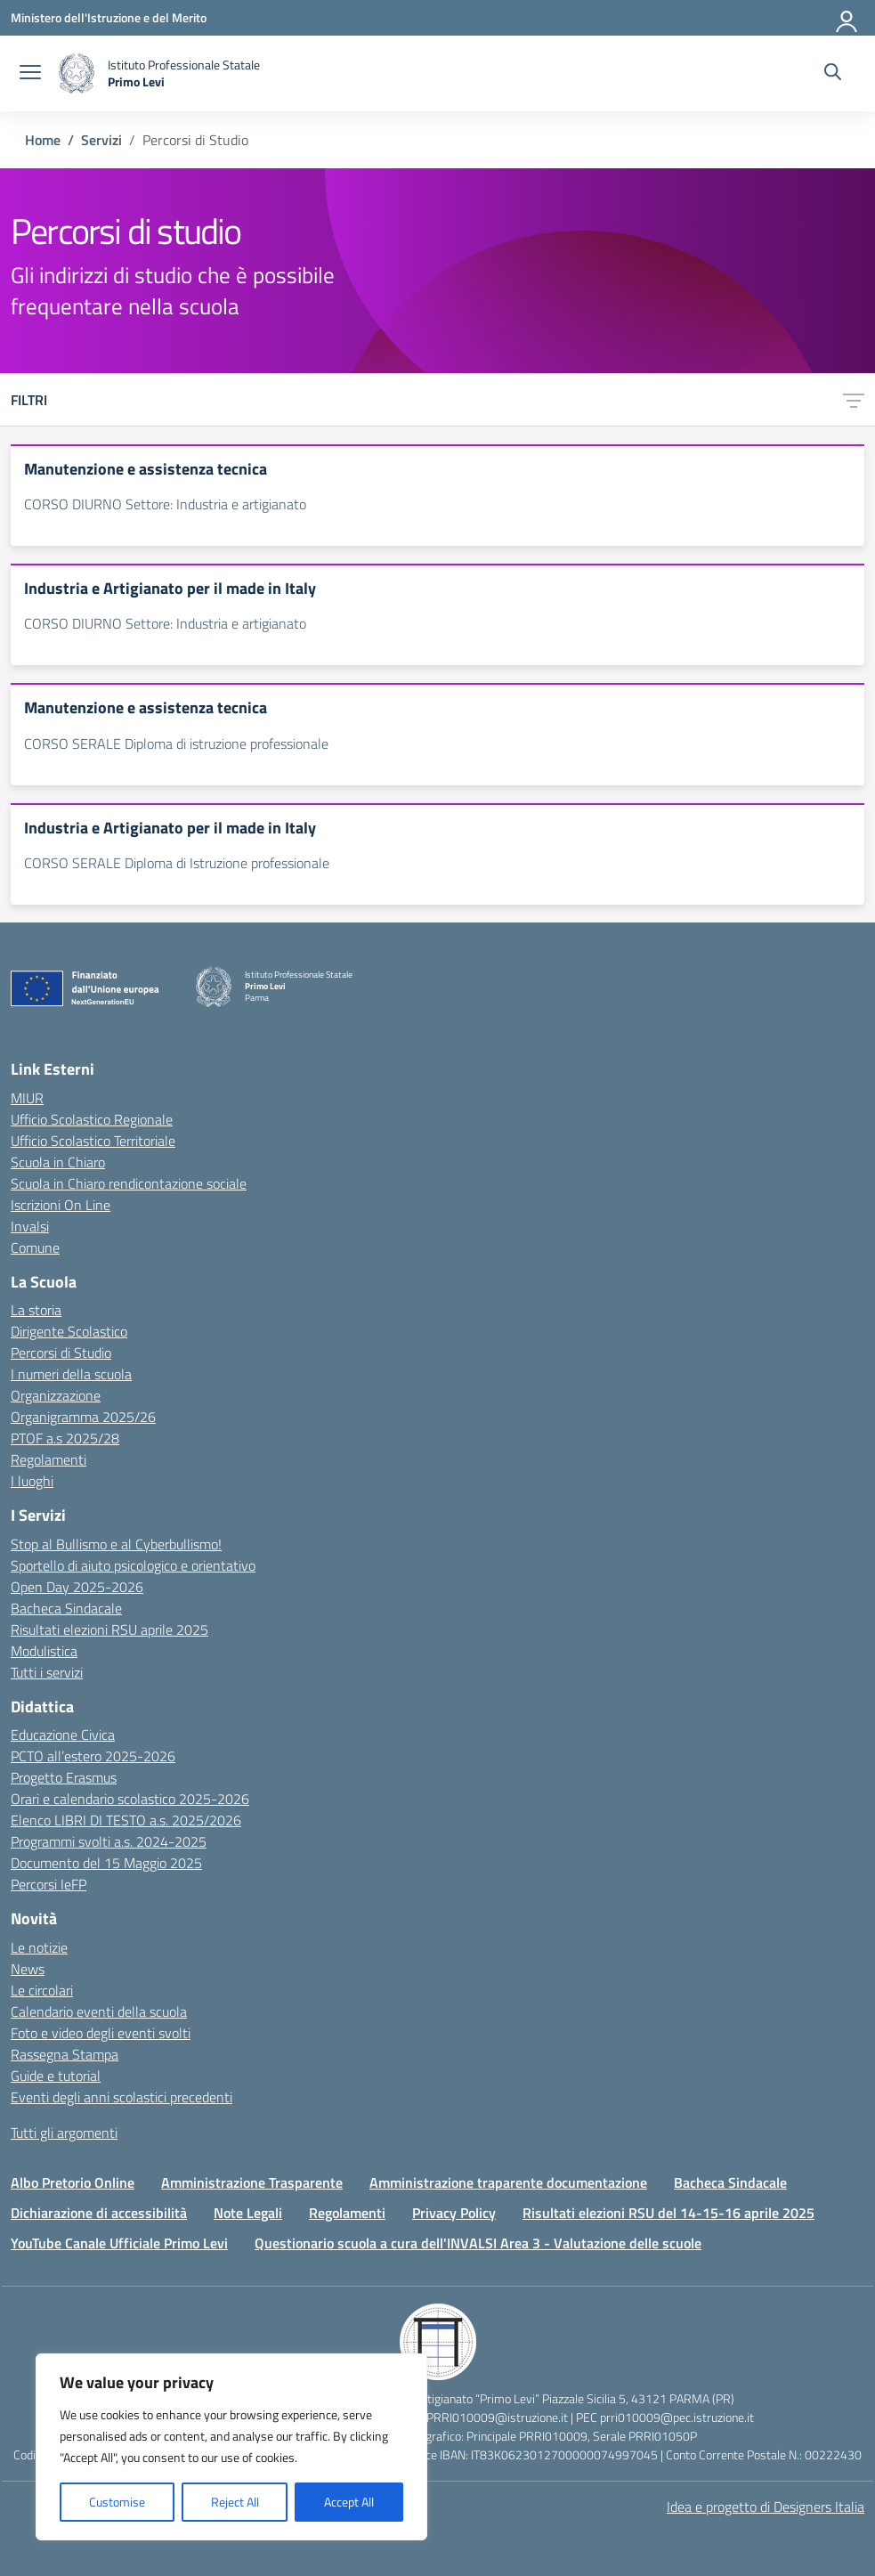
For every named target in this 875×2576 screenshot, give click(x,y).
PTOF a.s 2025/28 (65, 1438)
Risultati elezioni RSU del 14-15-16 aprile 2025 (668, 2212)
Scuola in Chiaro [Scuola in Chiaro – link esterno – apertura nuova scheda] (58, 1162)
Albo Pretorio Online (72, 2182)
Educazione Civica (63, 1734)
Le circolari (42, 1990)
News (28, 1968)
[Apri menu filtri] (853, 399)
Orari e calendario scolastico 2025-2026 (130, 1798)
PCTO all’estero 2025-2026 (93, 1756)
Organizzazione (56, 1395)
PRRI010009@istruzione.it (497, 2417)
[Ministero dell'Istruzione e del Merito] (109, 17)
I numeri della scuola (71, 1374)
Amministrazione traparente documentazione (508, 2182)
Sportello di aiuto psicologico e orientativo (133, 1565)
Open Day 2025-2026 (77, 1586)
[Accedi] (847, 18)
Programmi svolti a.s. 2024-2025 (109, 1841)
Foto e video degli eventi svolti (100, 2033)
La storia (36, 1310)
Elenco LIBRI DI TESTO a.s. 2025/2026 (126, 1820)
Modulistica (44, 1651)
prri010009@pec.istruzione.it (677, 2417)
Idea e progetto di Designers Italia (765, 2506)
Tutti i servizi (47, 1672)
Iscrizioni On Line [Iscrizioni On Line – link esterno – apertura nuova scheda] (60, 1204)
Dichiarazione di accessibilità (99, 2212)
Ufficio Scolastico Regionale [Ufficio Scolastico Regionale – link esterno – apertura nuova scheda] (92, 1119)
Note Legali (248, 2212)
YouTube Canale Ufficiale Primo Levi (119, 2243)
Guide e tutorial (56, 2075)
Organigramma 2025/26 (83, 1416)
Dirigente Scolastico (69, 1331)
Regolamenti (48, 1459)
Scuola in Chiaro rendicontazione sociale (129, 1183)
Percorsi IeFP (48, 1884)
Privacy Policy (454, 2212)
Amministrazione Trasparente (252, 2182)
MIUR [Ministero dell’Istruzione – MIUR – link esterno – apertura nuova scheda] (27, 1098)
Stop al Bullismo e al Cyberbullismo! (116, 1544)
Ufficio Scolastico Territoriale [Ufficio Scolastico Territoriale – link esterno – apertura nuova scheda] (93, 1140)
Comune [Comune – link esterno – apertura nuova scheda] (35, 1247)
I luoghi (32, 1480)
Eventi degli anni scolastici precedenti (121, 2097)
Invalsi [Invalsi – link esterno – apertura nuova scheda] (30, 1226)
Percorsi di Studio (61, 1352)
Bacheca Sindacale (66, 1608)
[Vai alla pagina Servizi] (101, 139)
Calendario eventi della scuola (99, 2011)
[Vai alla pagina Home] (43, 139)
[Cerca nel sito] (833, 73)
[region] (231, 2446)
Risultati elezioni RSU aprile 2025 (109, 1629)
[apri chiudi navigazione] (30, 74)
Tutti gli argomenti (64, 2132)
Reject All (235, 2501)
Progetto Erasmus (64, 1777)
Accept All (349, 2501)
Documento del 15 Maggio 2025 (106, 1862)
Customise (117, 2501)
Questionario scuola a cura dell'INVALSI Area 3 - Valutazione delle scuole (478, 2243)
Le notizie (39, 1947)
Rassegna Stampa (64, 2054)
